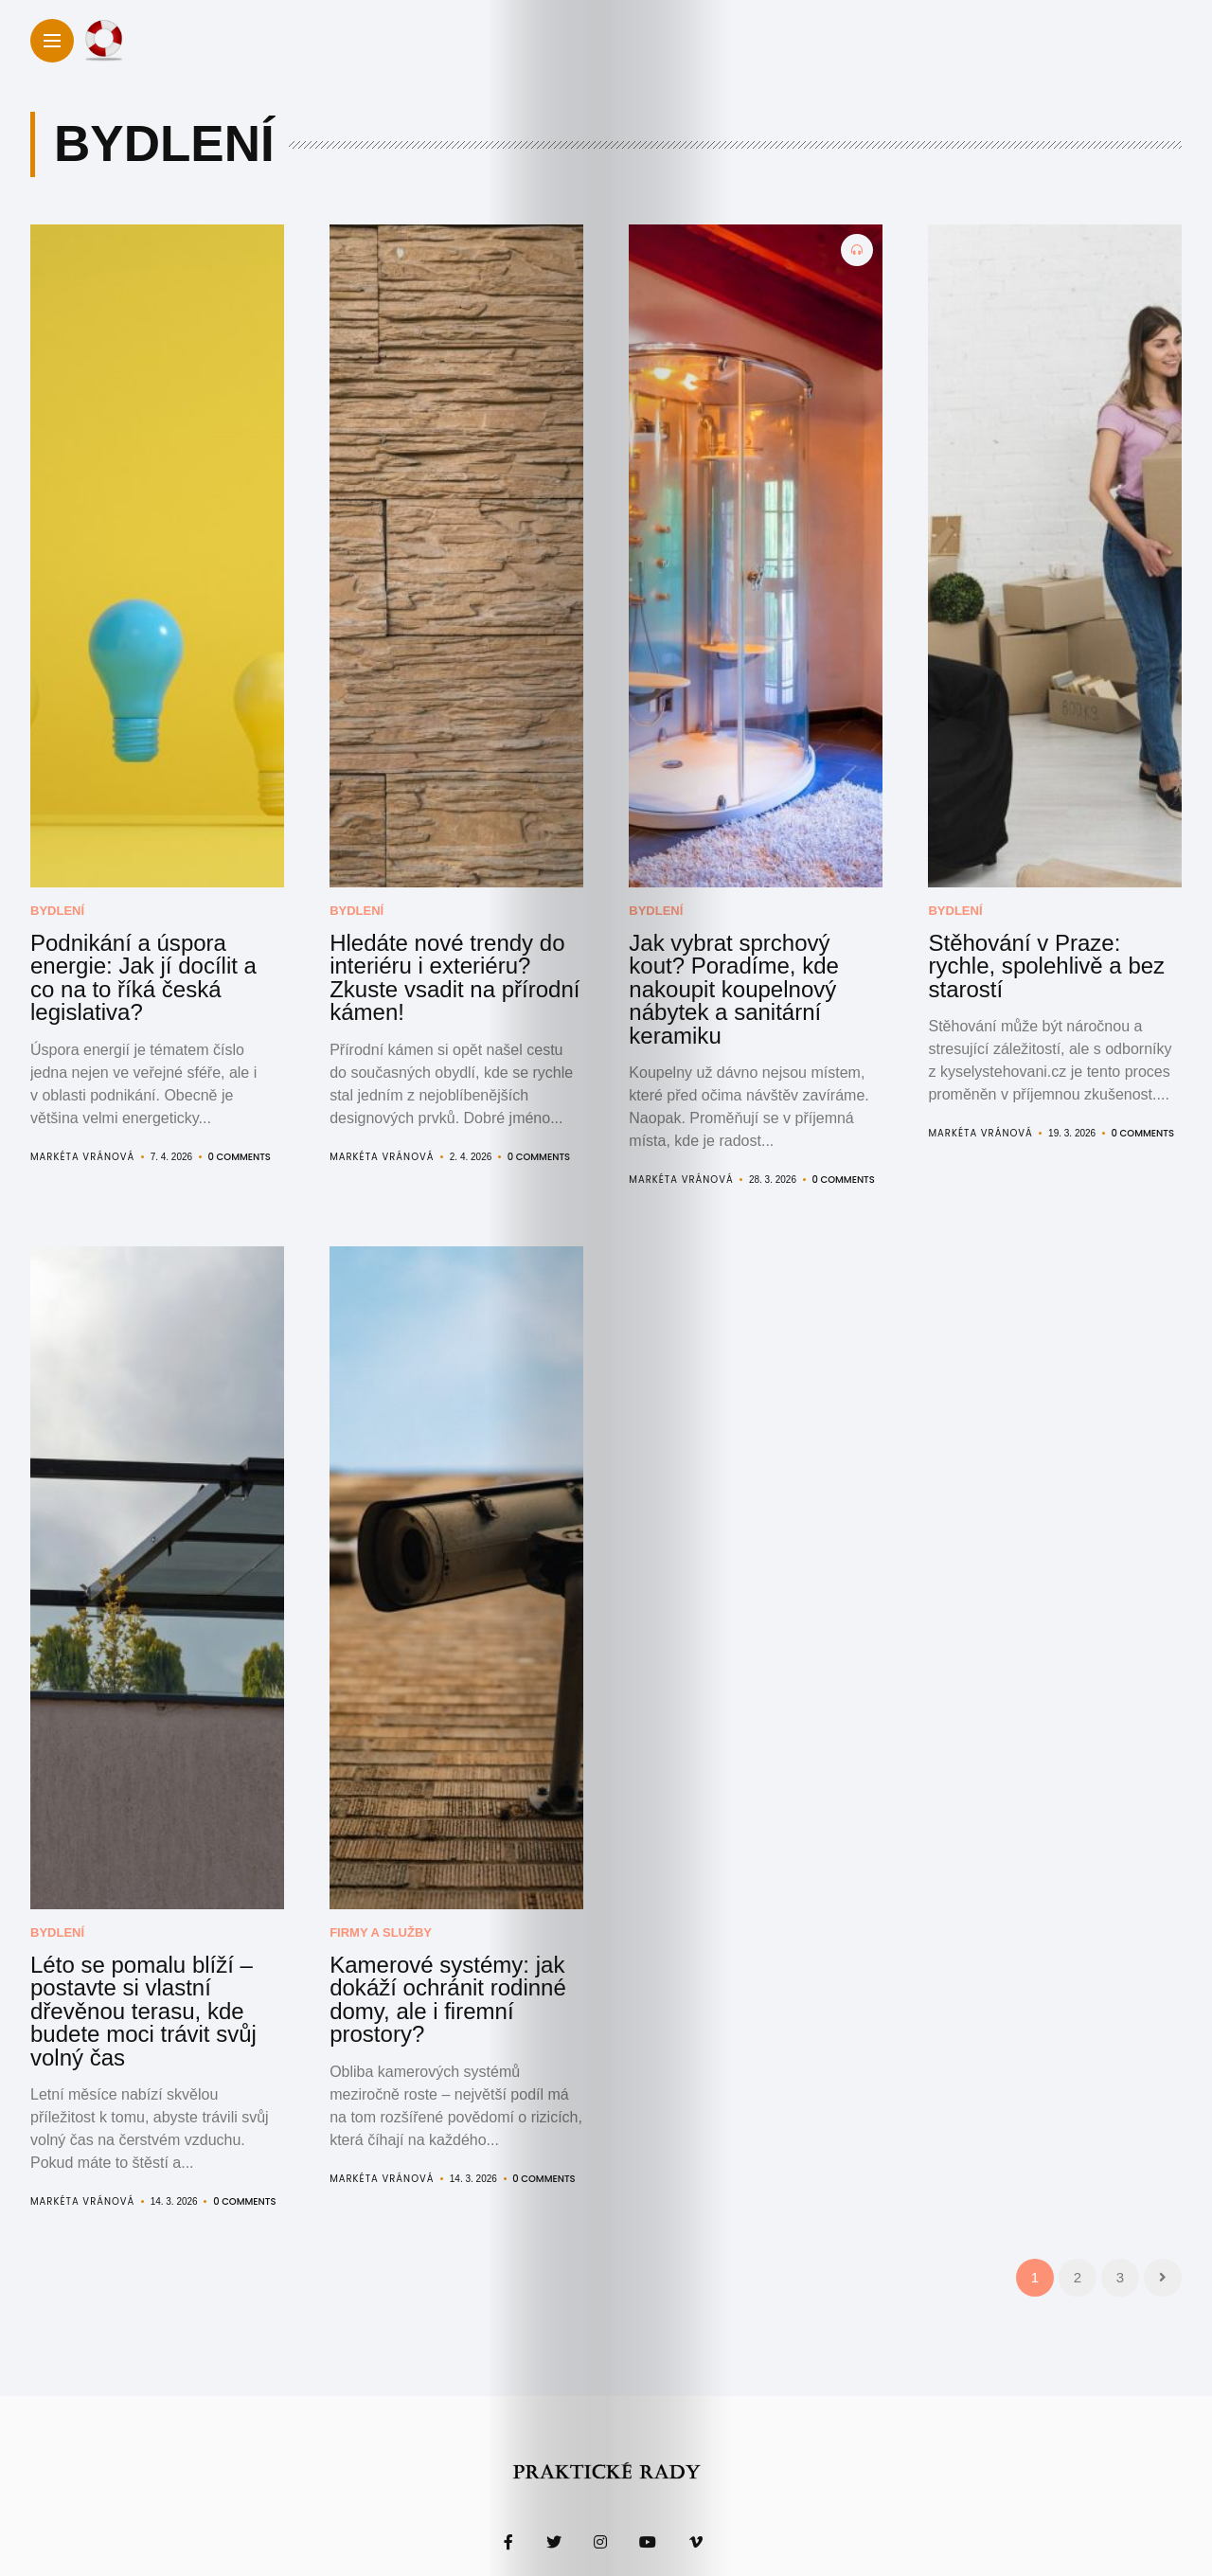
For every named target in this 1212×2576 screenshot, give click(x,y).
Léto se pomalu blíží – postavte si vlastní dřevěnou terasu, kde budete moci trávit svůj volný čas (154, 1952)
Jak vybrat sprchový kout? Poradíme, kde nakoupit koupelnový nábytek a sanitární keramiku (738, 970)
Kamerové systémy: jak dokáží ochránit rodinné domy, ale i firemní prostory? (455, 1942)
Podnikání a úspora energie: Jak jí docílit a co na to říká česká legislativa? (148, 960)
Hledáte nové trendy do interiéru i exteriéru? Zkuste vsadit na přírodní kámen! (444, 960)
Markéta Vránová (82, 1121)
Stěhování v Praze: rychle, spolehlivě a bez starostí (1038, 951)
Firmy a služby (381, 1893)
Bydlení (57, 910)
